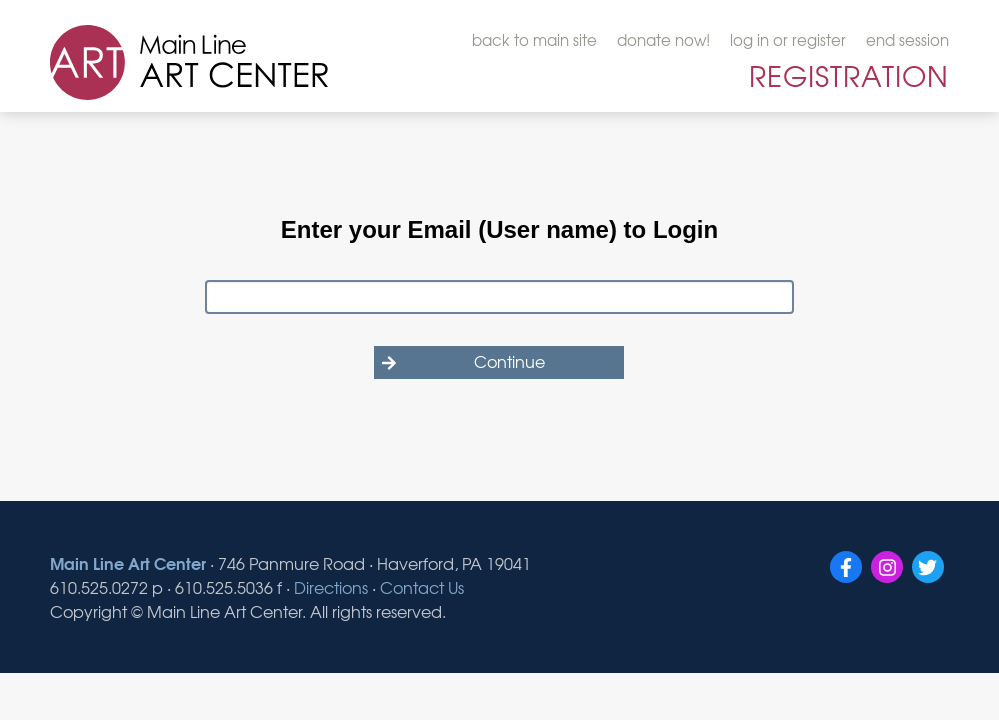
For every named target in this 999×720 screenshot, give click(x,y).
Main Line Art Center (128, 562)
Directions (331, 587)
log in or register (788, 40)
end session (907, 40)
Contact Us (422, 587)
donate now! (663, 40)
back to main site (534, 40)
